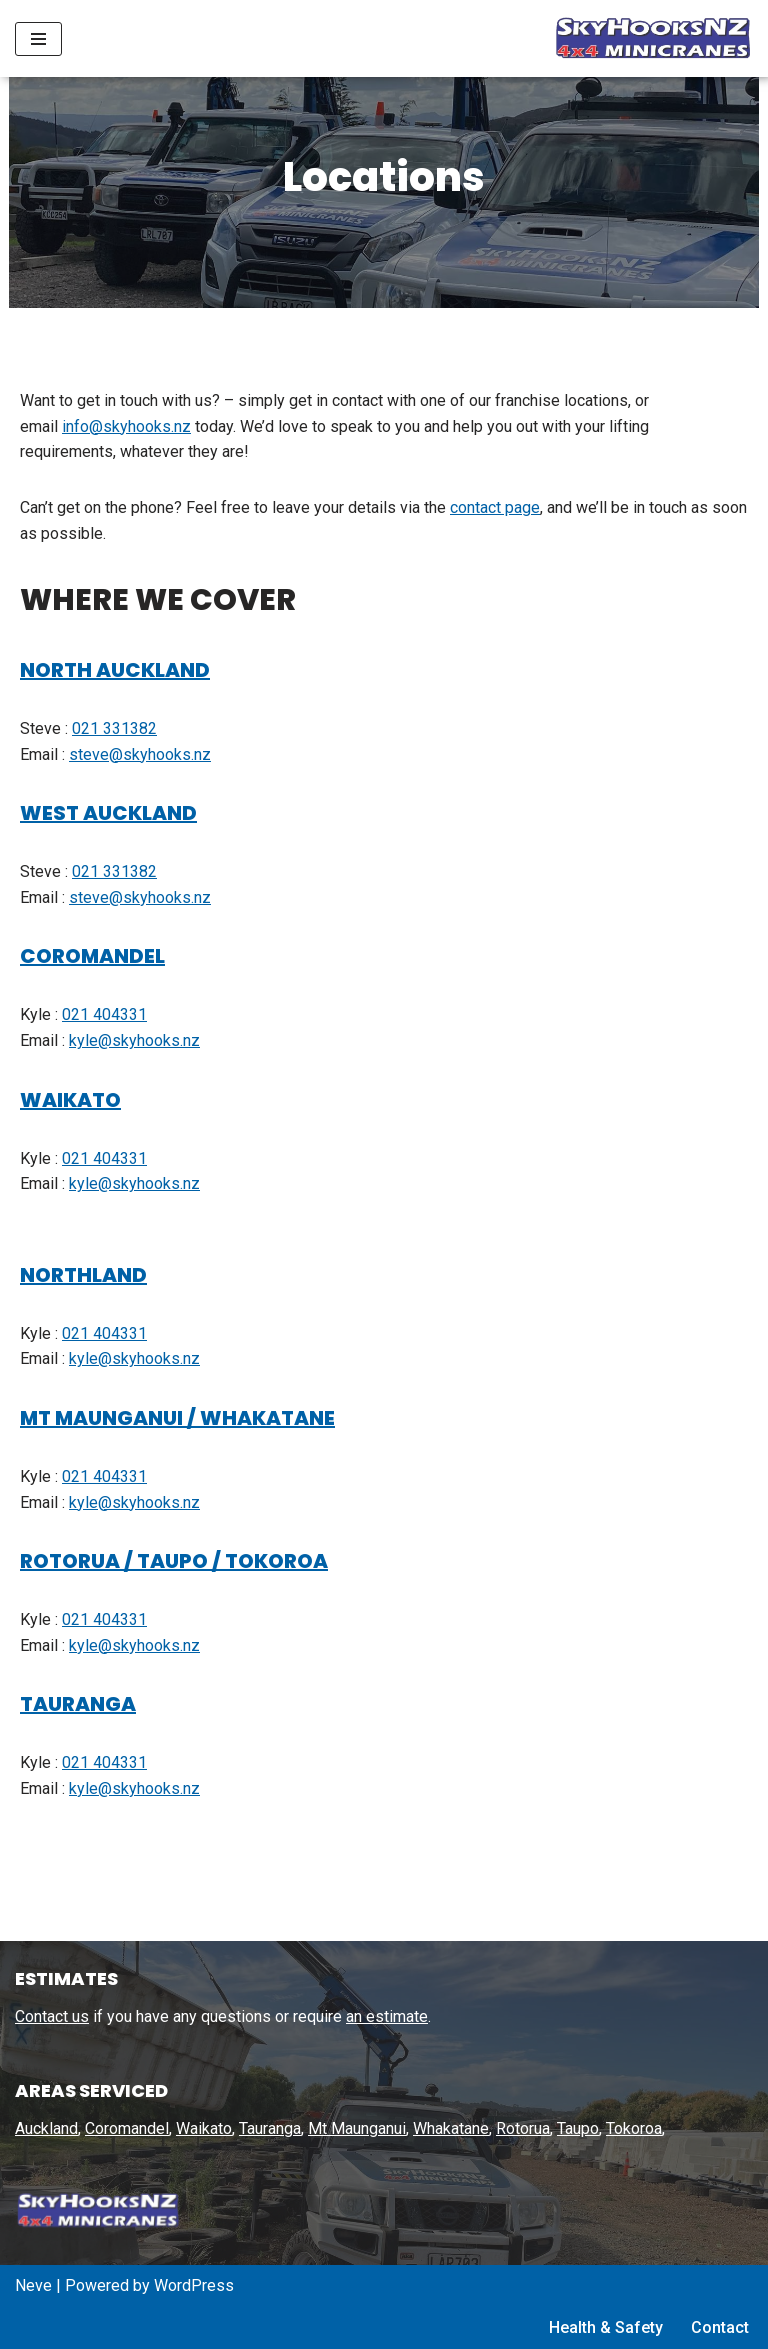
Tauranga (270, 2129)
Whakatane (451, 2129)
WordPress (194, 2285)
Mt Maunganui (357, 2129)
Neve (33, 2285)
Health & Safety (606, 2328)
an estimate (387, 2016)
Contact (720, 2328)
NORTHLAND (83, 1277)
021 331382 (114, 730)
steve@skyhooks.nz (140, 756)
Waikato (204, 2129)
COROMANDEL (92, 958)
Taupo (578, 2129)
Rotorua (523, 2129)
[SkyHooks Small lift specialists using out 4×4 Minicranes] (648, 38)
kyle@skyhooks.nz (134, 1042)
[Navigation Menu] (38, 39)
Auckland (46, 2129)
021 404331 (104, 1016)
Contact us (52, 2016)
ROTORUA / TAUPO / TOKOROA (174, 1563)
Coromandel (127, 2129)
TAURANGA (78, 1706)
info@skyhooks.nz (126, 428)
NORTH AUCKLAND (115, 672)
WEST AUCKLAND (108, 815)
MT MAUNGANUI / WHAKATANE (177, 1420)
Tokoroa (634, 2129)
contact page (495, 509)
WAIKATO (70, 1102)
